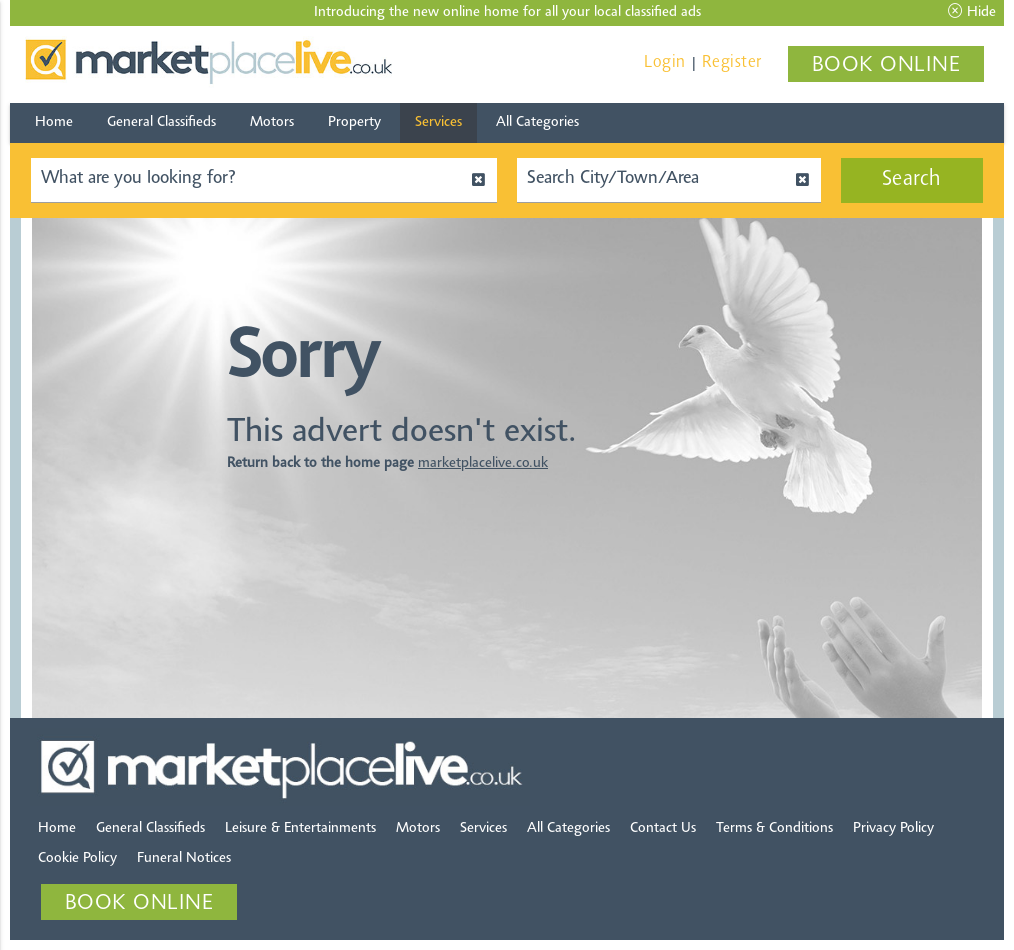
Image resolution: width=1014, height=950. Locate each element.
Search (912, 180)
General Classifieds (161, 122)
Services (438, 122)
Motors (272, 122)
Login (665, 62)
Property (354, 122)
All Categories (537, 122)
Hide (972, 12)
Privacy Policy (893, 828)
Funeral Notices (184, 858)
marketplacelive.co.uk (483, 463)
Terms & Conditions (774, 828)
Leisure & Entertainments (300, 828)
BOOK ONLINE (886, 66)
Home (54, 122)
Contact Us (663, 828)
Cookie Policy (77, 858)
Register (732, 62)
